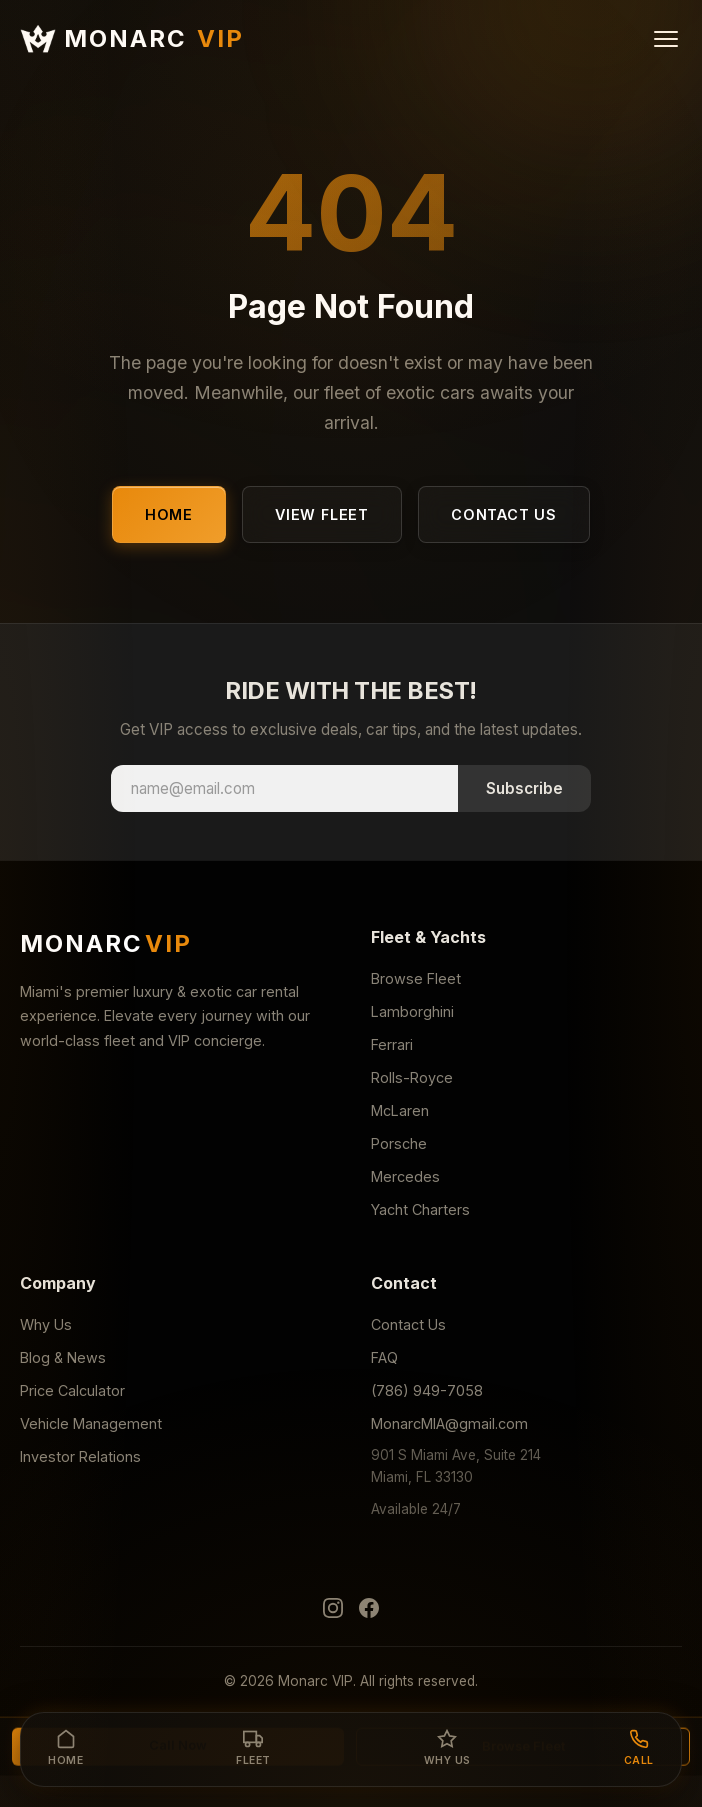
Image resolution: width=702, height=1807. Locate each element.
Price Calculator (72, 1390)
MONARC (132, 39)
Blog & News (63, 1357)
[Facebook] (369, 1612)
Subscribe (524, 788)
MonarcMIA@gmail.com (449, 1423)
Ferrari (392, 1044)
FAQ (384, 1357)
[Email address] (284, 788)
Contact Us (504, 514)
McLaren (400, 1110)
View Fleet (322, 514)
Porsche (399, 1143)
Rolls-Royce (412, 1077)
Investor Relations (80, 1456)
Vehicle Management (91, 1423)
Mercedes (405, 1176)
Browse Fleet (416, 978)
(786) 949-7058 (427, 1390)
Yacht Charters (420, 1209)
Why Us (46, 1324)
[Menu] (666, 39)
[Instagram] (333, 1612)
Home (169, 514)
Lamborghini (412, 1011)
